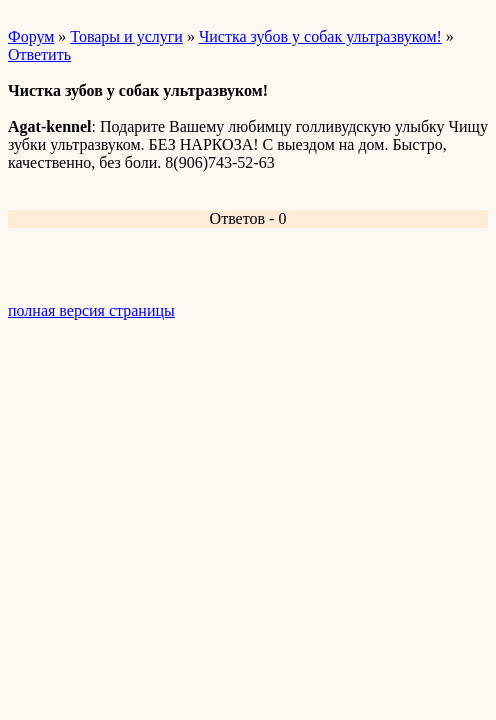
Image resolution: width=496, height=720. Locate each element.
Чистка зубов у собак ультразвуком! (320, 36)
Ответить (39, 54)
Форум (31, 36)
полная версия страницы (91, 310)
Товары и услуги (126, 36)
